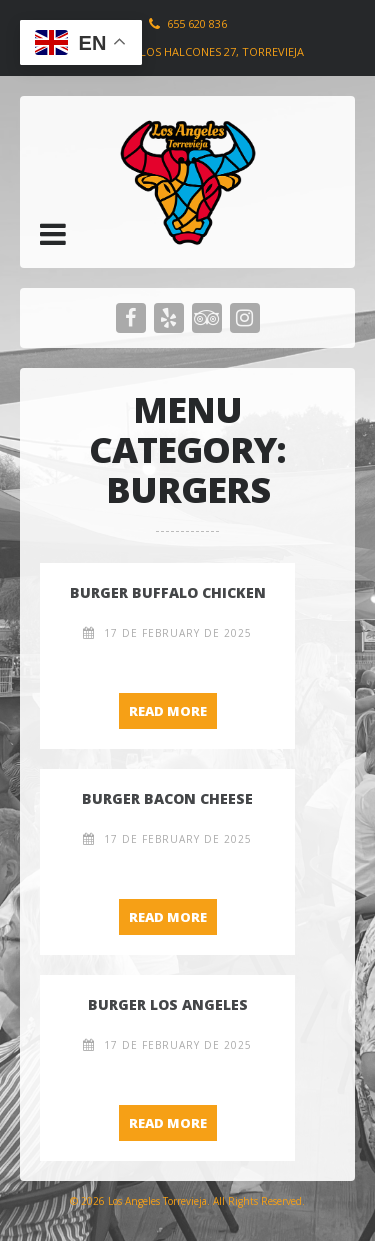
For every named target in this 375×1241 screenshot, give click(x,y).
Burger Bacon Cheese (167, 798)
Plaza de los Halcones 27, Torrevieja (195, 51)
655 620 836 (197, 23)
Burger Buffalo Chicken (168, 592)
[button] (53, 234)
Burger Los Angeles (168, 1004)
